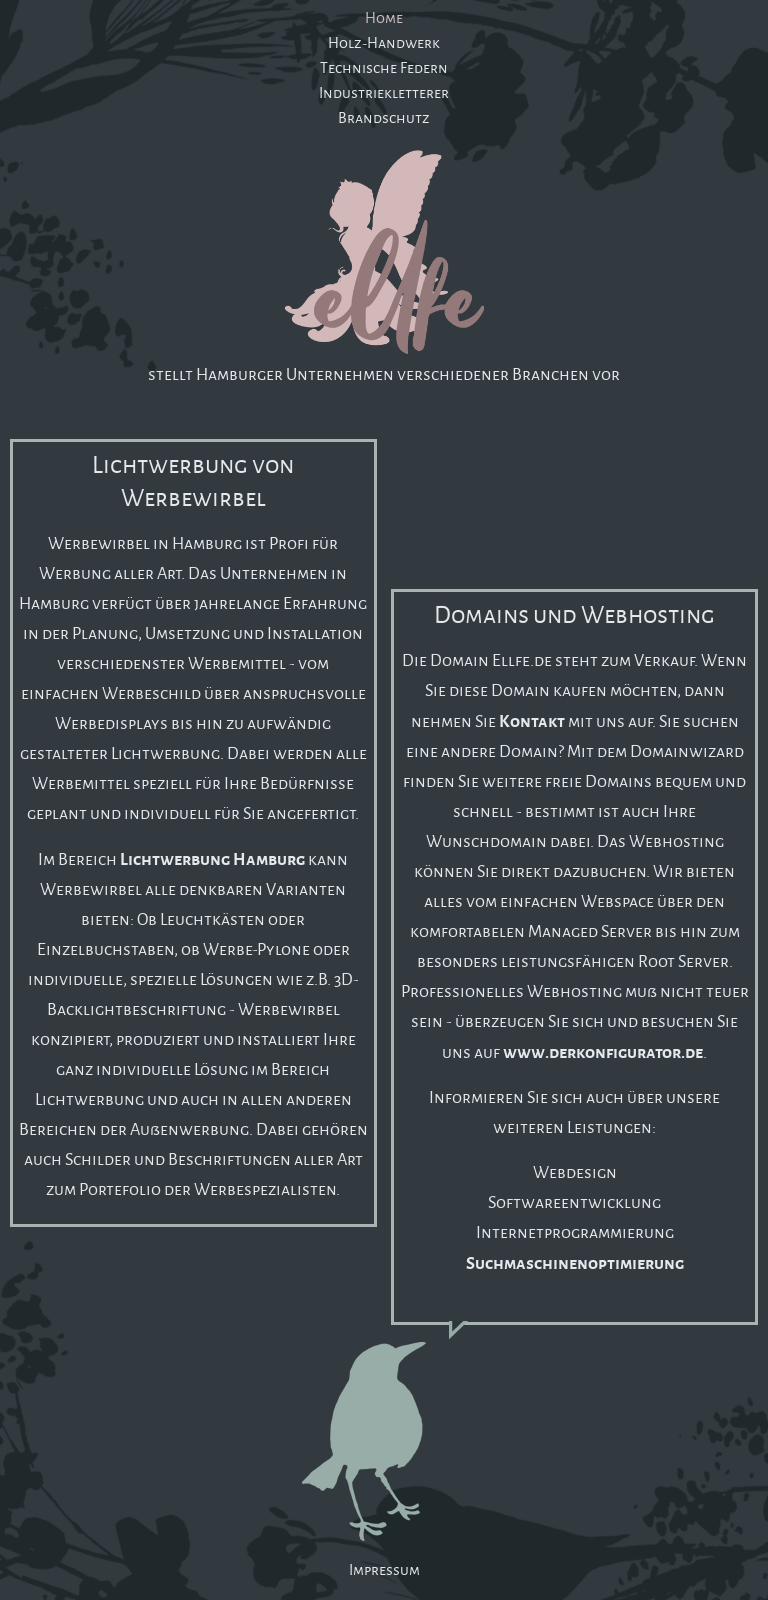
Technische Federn (384, 67)
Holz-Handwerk (384, 42)
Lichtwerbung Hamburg (212, 858)
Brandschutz (384, 117)
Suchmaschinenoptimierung (575, 1262)
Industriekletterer (384, 92)
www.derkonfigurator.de (603, 1051)
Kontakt (532, 720)
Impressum (384, 1569)
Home (384, 17)
